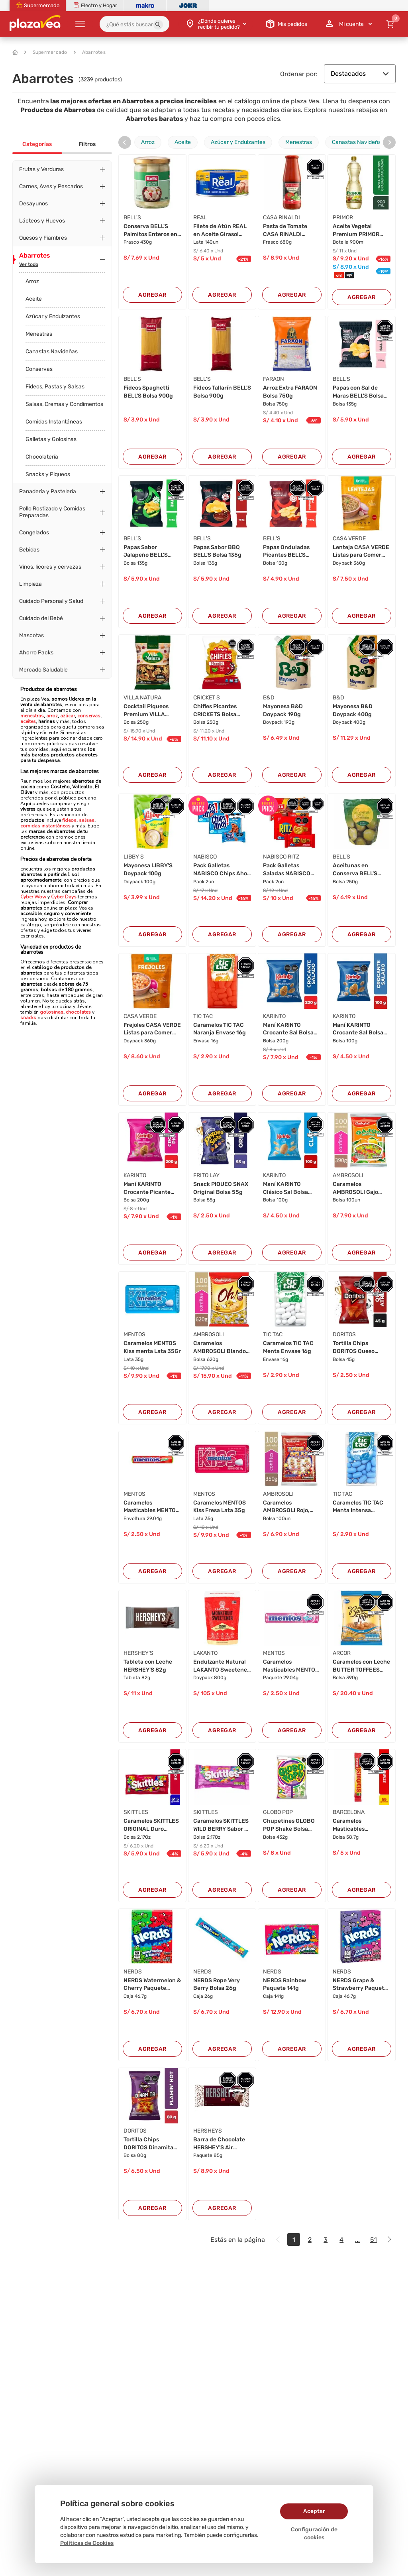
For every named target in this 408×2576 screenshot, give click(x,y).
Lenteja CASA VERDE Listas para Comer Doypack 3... (361, 551)
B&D (269, 697)
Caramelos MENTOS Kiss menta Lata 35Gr (152, 1347)
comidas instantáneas (45, 826)
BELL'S (132, 217)
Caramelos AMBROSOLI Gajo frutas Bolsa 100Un (358, 1188)
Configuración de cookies (314, 2533)
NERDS (133, 1971)
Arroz (32, 281)
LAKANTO (205, 1653)
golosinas (51, 1012)
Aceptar (314, 2511)
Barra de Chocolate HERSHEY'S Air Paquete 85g (219, 2143)
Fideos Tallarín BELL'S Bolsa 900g (222, 391)
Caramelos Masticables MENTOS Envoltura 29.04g (151, 1506)
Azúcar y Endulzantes (53, 316)
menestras (32, 716)
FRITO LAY (206, 1175)
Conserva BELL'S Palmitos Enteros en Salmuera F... (150, 230)
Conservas (39, 369)
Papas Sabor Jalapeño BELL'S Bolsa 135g (146, 551)
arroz (52, 716)
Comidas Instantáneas (54, 421)
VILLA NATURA (142, 697)
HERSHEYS (207, 2130)
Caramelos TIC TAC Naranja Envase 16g (219, 1029)
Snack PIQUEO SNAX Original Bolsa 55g (220, 1188)
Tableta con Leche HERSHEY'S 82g (148, 1665)
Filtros (87, 144)
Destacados (360, 73)
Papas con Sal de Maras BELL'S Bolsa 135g (358, 392)
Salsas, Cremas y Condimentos (64, 404)
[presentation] (124, 142)
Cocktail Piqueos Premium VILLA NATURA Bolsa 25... (149, 710)
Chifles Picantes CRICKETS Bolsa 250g (215, 710)
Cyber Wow (33, 897)
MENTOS (134, 1334)
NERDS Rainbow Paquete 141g (284, 1984)
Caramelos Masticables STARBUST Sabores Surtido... (358, 1825)
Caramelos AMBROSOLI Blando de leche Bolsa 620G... (219, 1347)
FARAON (273, 379)
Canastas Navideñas (52, 351)
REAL (200, 217)
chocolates (78, 1012)
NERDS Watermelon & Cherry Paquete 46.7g (152, 1984)
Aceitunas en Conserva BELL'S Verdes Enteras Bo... (359, 869)
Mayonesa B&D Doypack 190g (283, 710)
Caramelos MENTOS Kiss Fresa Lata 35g (219, 1506)
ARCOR (342, 1653)
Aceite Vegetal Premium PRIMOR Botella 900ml (356, 230)
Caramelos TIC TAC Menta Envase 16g (288, 1347)
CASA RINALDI (281, 217)
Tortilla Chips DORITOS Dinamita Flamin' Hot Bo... (148, 2143)
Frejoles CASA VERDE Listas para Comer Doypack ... (152, 1029)
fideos (69, 820)
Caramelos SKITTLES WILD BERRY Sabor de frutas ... (222, 1825)
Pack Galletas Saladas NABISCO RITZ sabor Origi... (286, 869)
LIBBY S (134, 856)
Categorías (37, 144)
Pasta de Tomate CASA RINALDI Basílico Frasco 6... (288, 230)
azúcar (67, 716)
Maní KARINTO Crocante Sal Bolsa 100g (358, 1029)
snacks (28, 1017)
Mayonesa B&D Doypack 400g (353, 710)
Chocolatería (42, 456)
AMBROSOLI (348, 1175)
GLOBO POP (278, 1812)
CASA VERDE (349, 538)
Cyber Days (63, 897)
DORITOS (344, 1334)
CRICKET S (206, 697)
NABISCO (205, 856)
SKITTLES (136, 1812)
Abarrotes (90, 52)
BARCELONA (349, 1812)
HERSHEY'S (138, 1653)
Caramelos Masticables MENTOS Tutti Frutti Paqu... (291, 1666)
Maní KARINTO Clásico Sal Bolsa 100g (285, 1188)
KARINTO (274, 1016)
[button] (158, 25)
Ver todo (28, 264)
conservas (88, 716)
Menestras (39, 334)
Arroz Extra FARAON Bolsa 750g (290, 391)
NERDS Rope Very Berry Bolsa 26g (216, 1984)
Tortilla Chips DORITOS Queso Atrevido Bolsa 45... (359, 1347)
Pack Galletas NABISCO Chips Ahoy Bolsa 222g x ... (221, 869)
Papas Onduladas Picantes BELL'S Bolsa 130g (286, 551)
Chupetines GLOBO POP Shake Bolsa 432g (289, 1825)
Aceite (34, 298)
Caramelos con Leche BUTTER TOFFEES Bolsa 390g (361, 1666)
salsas (86, 820)
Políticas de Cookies (87, 2543)
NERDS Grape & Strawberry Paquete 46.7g (360, 1984)
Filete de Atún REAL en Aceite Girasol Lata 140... (220, 230)
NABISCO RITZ (281, 856)
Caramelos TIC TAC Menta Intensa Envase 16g (358, 1506)
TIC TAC (203, 1016)
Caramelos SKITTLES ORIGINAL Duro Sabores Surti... (151, 1825)
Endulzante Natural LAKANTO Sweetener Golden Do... (221, 1666)
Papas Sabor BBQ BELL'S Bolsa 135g (217, 551)
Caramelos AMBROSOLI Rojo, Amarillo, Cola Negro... (286, 1506)
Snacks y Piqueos (48, 474)
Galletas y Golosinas (51, 439)
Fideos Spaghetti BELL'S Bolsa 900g (148, 391)
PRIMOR (343, 217)
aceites (28, 721)
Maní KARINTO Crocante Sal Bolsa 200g (288, 1029)
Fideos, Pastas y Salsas (55, 386)
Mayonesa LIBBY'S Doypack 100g (148, 869)
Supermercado (45, 52)
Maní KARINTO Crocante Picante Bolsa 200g (147, 1188)
